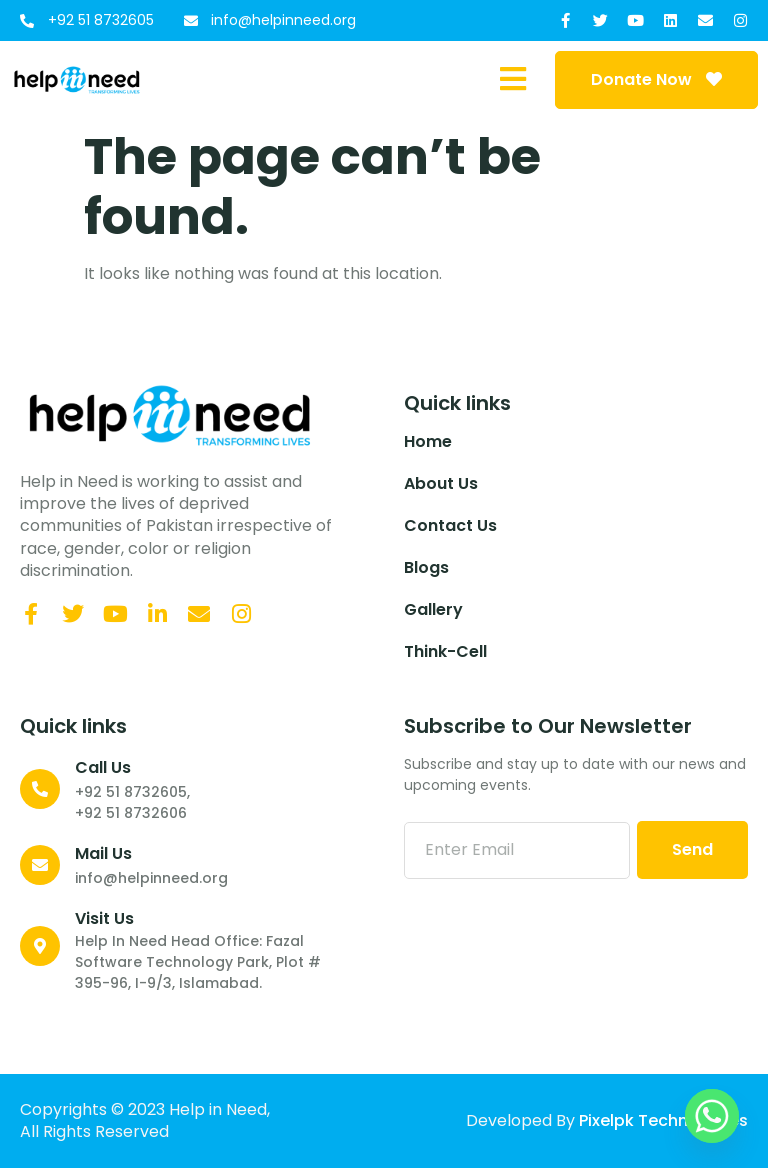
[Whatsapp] (712, 1116)
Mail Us (103, 853)
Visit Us (104, 918)
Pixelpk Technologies (663, 1120)
